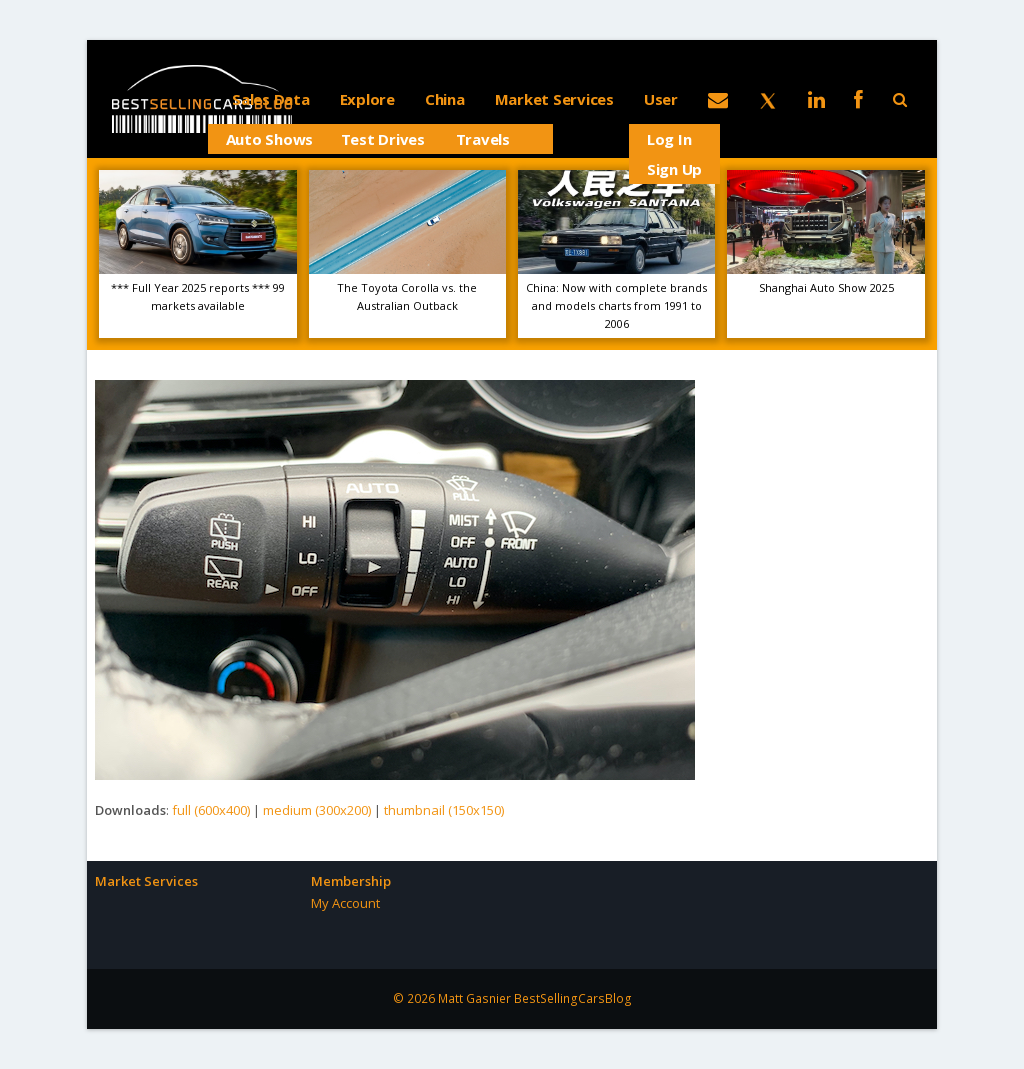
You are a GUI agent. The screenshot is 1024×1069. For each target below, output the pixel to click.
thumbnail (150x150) (444, 810)
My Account (345, 903)
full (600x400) (211, 810)
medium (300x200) (317, 810)
